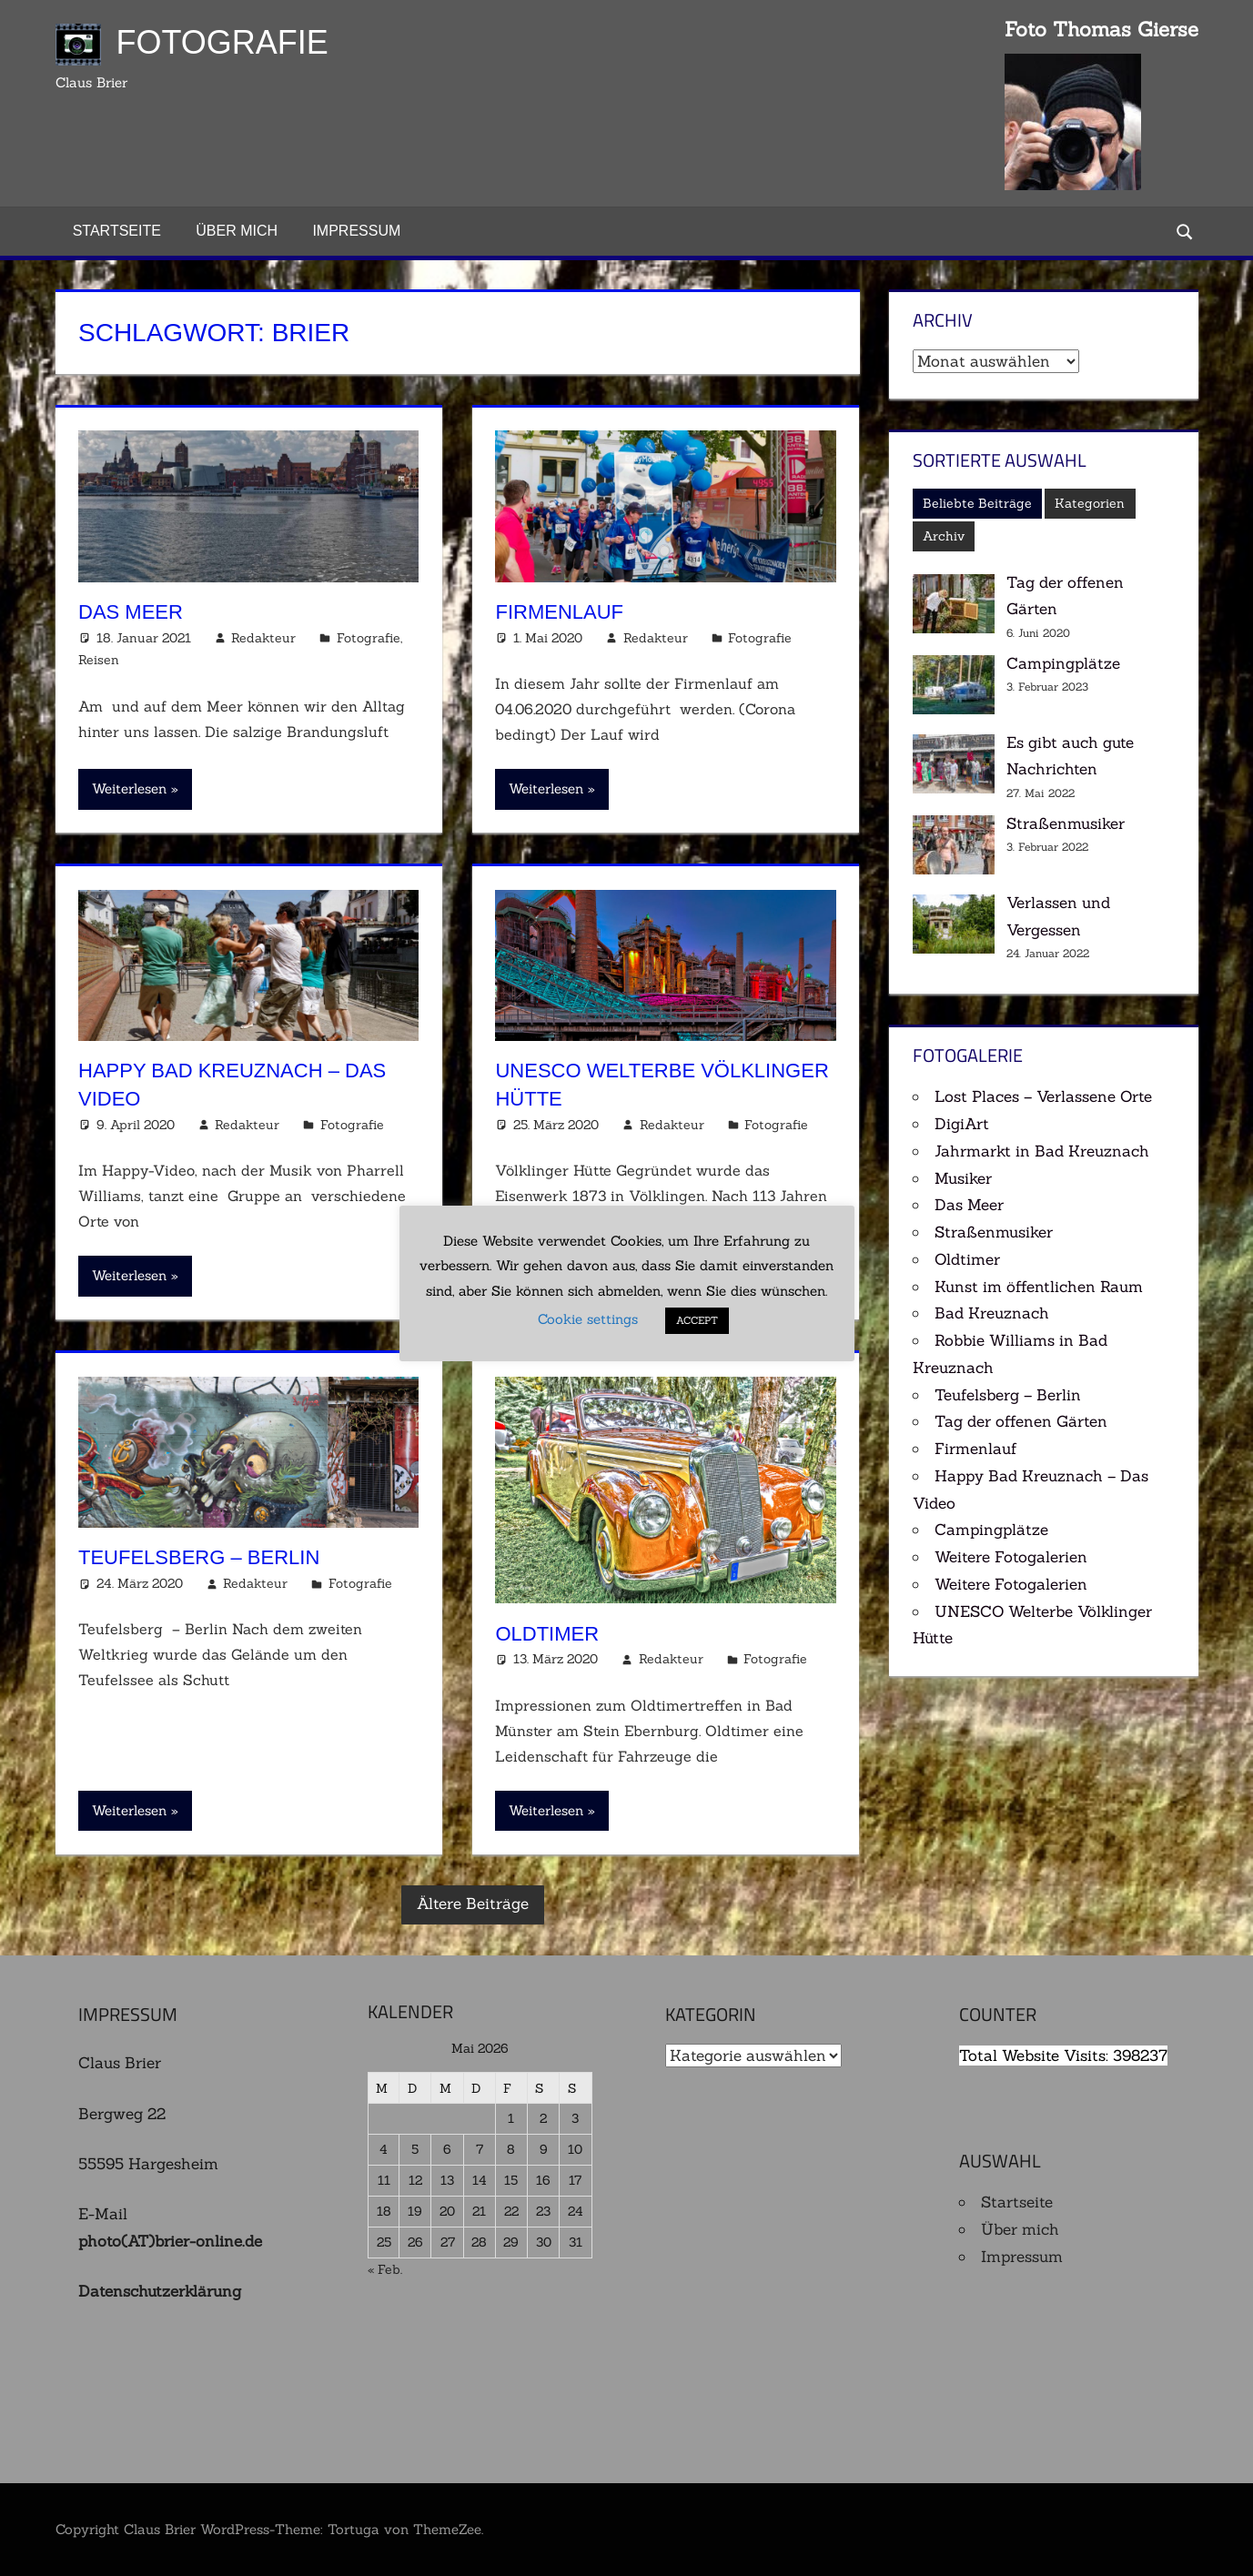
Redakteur (263, 638)
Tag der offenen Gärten (1021, 1421)
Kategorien (1090, 503)
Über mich (237, 230)
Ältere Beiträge (473, 1904)
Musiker (963, 1178)
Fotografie (222, 42)
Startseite (117, 230)
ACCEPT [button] (697, 1321)
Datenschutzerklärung (159, 2291)
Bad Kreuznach (992, 1313)
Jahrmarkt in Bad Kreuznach (1042, 1151)
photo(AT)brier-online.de (170, 2241)
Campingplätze (1063, 663)
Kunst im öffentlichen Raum (1039, 1287)
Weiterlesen (129, 788)
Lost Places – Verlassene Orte (1043, 1096)
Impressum (356, 230)
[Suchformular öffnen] (1185, 231)
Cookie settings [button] (588, 1319)
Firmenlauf (559, 612)
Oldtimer (547, 1633)
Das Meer (130, 612)
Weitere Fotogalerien (1011, 1557)
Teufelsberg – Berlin (198, 1557)
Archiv (944, 536)
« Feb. (385, 2269)
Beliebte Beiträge (977, 503)
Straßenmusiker (1065, 823)
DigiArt (962, 1124)
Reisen (98, 660)
